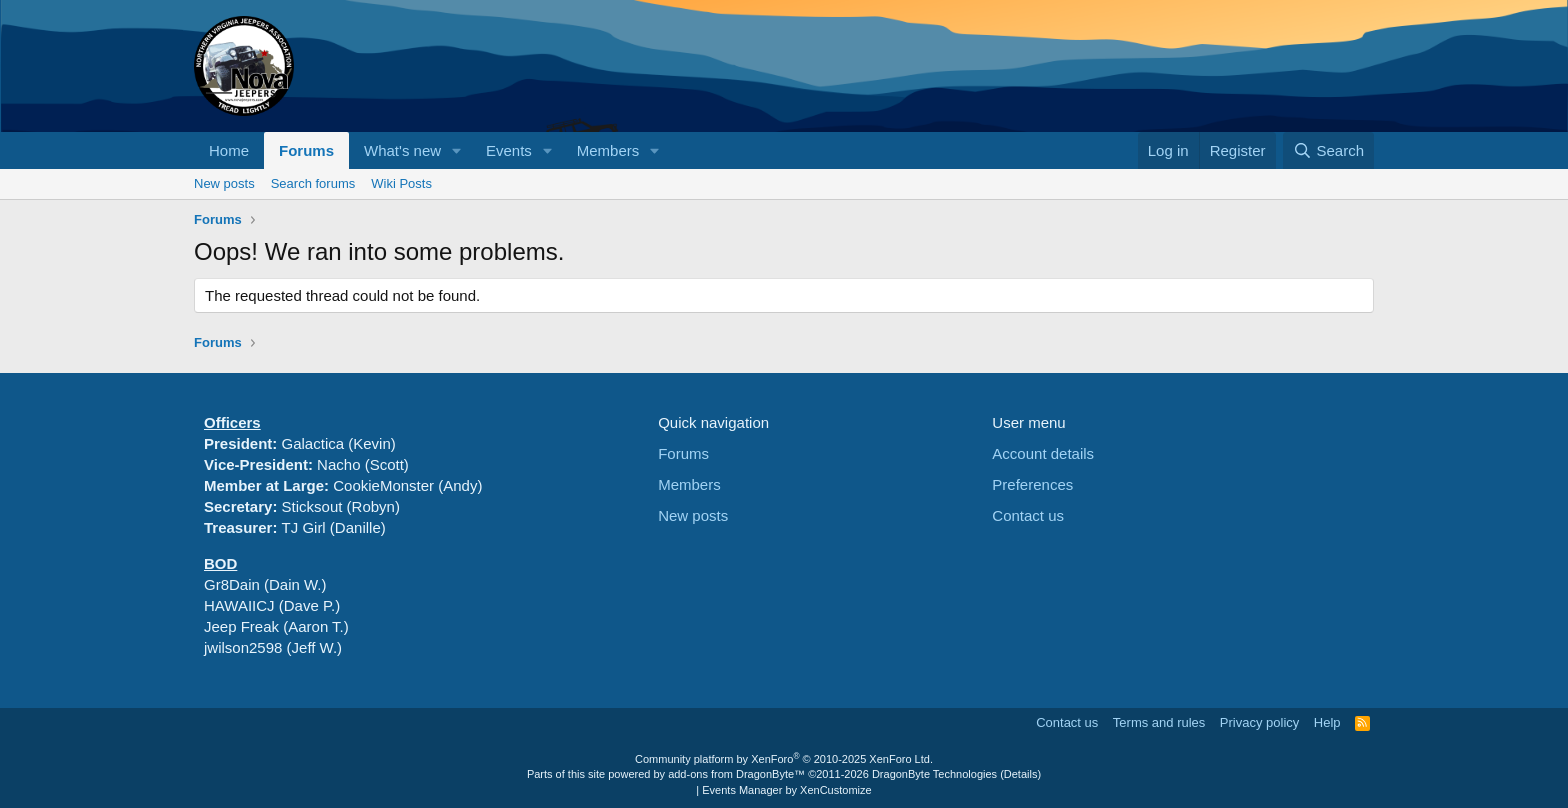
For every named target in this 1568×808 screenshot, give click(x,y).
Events (509, 150)
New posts (224, 183)
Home (229, 150)
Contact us (1028, 515)
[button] (457, 150)
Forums (306, 150)
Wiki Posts (401, 183)
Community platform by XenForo (784, 759)
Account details (1043, 453)
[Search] (1328, 150)
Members (608, 150)
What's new (402, 150)
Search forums (313, 183)
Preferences (1032, 484)
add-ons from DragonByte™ (736, 774)
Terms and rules (1159, 722)
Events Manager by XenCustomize (786, 790)
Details (1021, 774)
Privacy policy (1259, 722)
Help (1327, 722)
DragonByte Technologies (934, 774)
